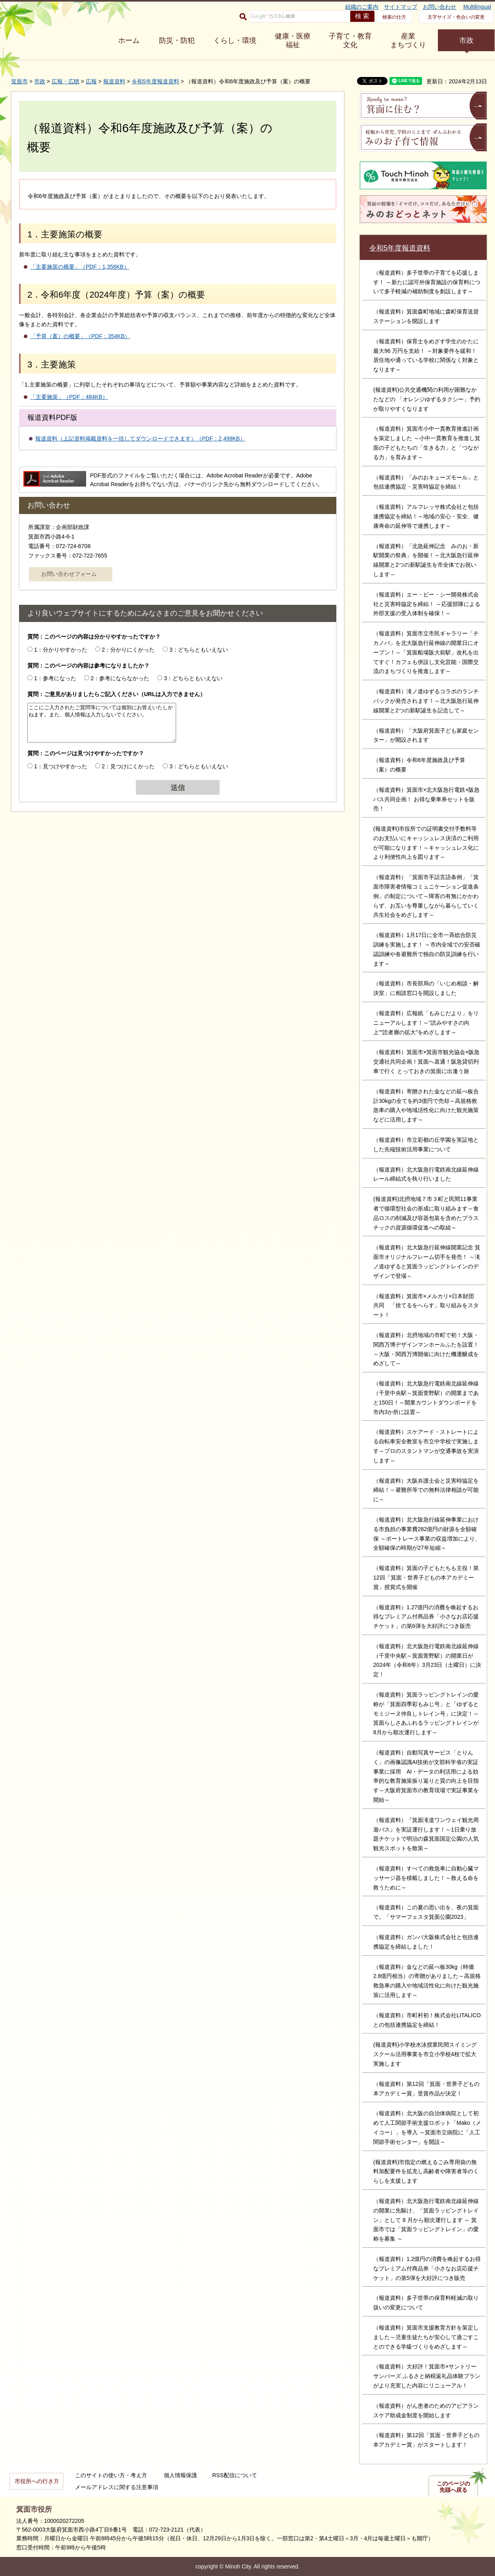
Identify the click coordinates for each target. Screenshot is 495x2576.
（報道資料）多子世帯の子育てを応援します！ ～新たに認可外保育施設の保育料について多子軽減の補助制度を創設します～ (426, 282)
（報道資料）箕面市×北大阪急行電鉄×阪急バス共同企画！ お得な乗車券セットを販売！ (426, 799)
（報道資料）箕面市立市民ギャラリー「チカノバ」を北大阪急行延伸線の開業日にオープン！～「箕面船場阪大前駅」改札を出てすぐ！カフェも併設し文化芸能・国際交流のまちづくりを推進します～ (426, 652)
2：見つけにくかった (128, 766)
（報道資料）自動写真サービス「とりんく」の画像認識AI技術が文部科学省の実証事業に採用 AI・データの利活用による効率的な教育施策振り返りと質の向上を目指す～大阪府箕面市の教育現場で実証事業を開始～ (426, 1776)
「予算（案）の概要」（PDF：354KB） (80, 336)
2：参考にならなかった (120, 678)
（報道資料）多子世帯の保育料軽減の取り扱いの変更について (426, 2303)
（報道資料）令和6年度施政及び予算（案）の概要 (419, 765)
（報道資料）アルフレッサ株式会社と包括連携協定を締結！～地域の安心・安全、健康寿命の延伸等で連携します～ (426, 516)
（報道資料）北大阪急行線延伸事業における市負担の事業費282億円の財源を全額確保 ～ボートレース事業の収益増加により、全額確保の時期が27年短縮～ (426, 1533)
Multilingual (477, 7)
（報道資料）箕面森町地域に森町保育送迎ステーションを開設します (426, 316)
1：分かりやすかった (60, 649)
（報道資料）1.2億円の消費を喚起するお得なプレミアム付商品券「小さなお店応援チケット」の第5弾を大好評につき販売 (427, 2268)
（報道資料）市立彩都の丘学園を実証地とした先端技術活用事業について (426, 1144)
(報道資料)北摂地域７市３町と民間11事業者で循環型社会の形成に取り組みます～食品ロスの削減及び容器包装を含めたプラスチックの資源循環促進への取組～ (426, 1213)
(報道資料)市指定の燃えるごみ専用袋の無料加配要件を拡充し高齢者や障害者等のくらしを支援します (426, 2171)
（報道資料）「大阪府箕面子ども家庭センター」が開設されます (426, 735)
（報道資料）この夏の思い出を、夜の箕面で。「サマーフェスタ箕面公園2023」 (426, 1912)
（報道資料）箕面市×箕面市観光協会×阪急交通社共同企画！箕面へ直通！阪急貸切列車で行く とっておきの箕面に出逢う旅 (426, 1061)
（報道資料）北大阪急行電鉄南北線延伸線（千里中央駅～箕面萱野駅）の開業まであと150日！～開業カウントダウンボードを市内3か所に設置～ (426, 1397)
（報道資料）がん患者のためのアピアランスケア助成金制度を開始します (426, 2410)
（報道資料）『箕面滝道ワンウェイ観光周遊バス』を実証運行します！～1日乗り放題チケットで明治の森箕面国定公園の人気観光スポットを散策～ (426, 1834)
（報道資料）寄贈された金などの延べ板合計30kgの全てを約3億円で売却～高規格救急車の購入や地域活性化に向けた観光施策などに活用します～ (426, 1105)
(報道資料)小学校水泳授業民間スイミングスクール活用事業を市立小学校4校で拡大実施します (425, 2054)
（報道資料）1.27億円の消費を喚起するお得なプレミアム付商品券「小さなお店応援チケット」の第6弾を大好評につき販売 (426, 1616)
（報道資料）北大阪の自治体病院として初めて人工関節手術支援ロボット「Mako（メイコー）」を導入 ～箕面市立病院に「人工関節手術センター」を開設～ (427, 2127)
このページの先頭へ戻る (453, 2487)
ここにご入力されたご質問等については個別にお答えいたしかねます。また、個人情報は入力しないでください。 (101, 723)
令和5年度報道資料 (155, 81)
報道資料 (114, 81)
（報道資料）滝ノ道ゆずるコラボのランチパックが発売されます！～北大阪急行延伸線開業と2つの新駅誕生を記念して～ (426, 701)
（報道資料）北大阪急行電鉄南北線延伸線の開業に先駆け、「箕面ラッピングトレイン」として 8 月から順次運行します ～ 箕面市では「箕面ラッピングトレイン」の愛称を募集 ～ (426, 2220)
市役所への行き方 (37, 2481)
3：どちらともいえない (198, 649)
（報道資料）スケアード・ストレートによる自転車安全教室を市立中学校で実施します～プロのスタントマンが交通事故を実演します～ (426, 1446)
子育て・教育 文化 (350, 40)
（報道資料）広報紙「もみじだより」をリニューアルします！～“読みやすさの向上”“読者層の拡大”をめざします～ (426, 1022)
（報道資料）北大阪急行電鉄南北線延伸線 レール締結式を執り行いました (426, 1174)
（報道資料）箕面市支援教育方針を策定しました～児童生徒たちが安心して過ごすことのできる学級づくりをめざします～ (426, 2337)
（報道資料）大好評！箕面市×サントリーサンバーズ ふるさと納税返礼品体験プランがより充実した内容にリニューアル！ (426, 2376)
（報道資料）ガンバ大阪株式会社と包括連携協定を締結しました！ (426, 1942)
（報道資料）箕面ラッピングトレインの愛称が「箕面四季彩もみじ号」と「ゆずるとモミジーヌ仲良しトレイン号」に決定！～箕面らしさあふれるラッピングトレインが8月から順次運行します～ (426, 1713)
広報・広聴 (65, 81)
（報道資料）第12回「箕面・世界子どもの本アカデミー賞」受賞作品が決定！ (426, 2089)
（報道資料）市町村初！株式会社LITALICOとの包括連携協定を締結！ (427, 2020)
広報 (91, 81)
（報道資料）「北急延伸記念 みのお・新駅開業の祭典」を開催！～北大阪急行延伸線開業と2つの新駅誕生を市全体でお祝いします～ (426, 560)
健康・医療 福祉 (293, 40)
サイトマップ (400, 7)
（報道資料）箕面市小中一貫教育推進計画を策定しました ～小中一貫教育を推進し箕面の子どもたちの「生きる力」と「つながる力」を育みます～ (426, 442)
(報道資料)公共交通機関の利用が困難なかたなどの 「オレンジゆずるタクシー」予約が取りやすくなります (426, 399)
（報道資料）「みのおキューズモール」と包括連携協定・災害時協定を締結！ (426, 482)
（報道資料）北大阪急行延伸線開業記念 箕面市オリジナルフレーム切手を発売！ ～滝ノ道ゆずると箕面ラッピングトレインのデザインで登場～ (426, 1261)
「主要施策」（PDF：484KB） (69, 397)
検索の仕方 (394, 17)
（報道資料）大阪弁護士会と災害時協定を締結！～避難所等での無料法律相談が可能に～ (426, 1490)
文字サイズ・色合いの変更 (456, 17)
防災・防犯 (177, 40)
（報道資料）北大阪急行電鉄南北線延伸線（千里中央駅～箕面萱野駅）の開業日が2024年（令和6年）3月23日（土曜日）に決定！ (427, 1660)
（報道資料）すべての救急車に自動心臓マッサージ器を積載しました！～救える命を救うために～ (426, 1878)
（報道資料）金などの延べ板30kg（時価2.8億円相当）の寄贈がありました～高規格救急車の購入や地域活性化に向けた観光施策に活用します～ (427, 1981)
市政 (466, 40)
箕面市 (19, 81)
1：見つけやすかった (60, 766)
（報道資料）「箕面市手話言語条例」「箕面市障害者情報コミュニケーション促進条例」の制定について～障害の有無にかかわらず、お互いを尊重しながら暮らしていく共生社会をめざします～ (426, 896)
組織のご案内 (361, 7)
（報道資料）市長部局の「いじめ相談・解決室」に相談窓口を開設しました (426, 988)
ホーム (129, 40)
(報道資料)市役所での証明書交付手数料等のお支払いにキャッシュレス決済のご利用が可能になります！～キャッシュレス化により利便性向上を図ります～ (426, 842)
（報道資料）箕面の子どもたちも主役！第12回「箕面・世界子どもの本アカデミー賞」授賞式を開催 (426, 1577)
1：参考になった (55, 678)
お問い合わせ (439, 7)
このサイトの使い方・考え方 (111, 2475)
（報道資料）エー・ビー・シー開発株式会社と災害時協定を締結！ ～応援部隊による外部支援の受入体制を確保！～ (426, 604)
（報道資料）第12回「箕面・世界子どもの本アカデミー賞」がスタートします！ (426, 2440)
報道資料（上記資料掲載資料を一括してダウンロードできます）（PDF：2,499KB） (140, 438)
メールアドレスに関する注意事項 (116, 2487)
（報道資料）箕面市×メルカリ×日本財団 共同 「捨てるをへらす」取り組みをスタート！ (426, 1305)
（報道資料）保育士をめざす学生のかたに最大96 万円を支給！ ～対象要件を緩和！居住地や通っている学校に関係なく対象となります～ (426, 355)
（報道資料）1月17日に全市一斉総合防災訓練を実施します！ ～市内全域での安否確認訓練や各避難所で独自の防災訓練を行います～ (426, 949)
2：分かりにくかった (128, 649)
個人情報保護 (180, 2475)
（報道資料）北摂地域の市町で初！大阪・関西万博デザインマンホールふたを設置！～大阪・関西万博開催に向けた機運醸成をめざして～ (426, 1349)
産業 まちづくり (408, 40)
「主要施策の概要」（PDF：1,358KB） (79, 267)
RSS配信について (234, 2475)
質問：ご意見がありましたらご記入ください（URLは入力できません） (116, 694)
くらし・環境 (234, 40)
